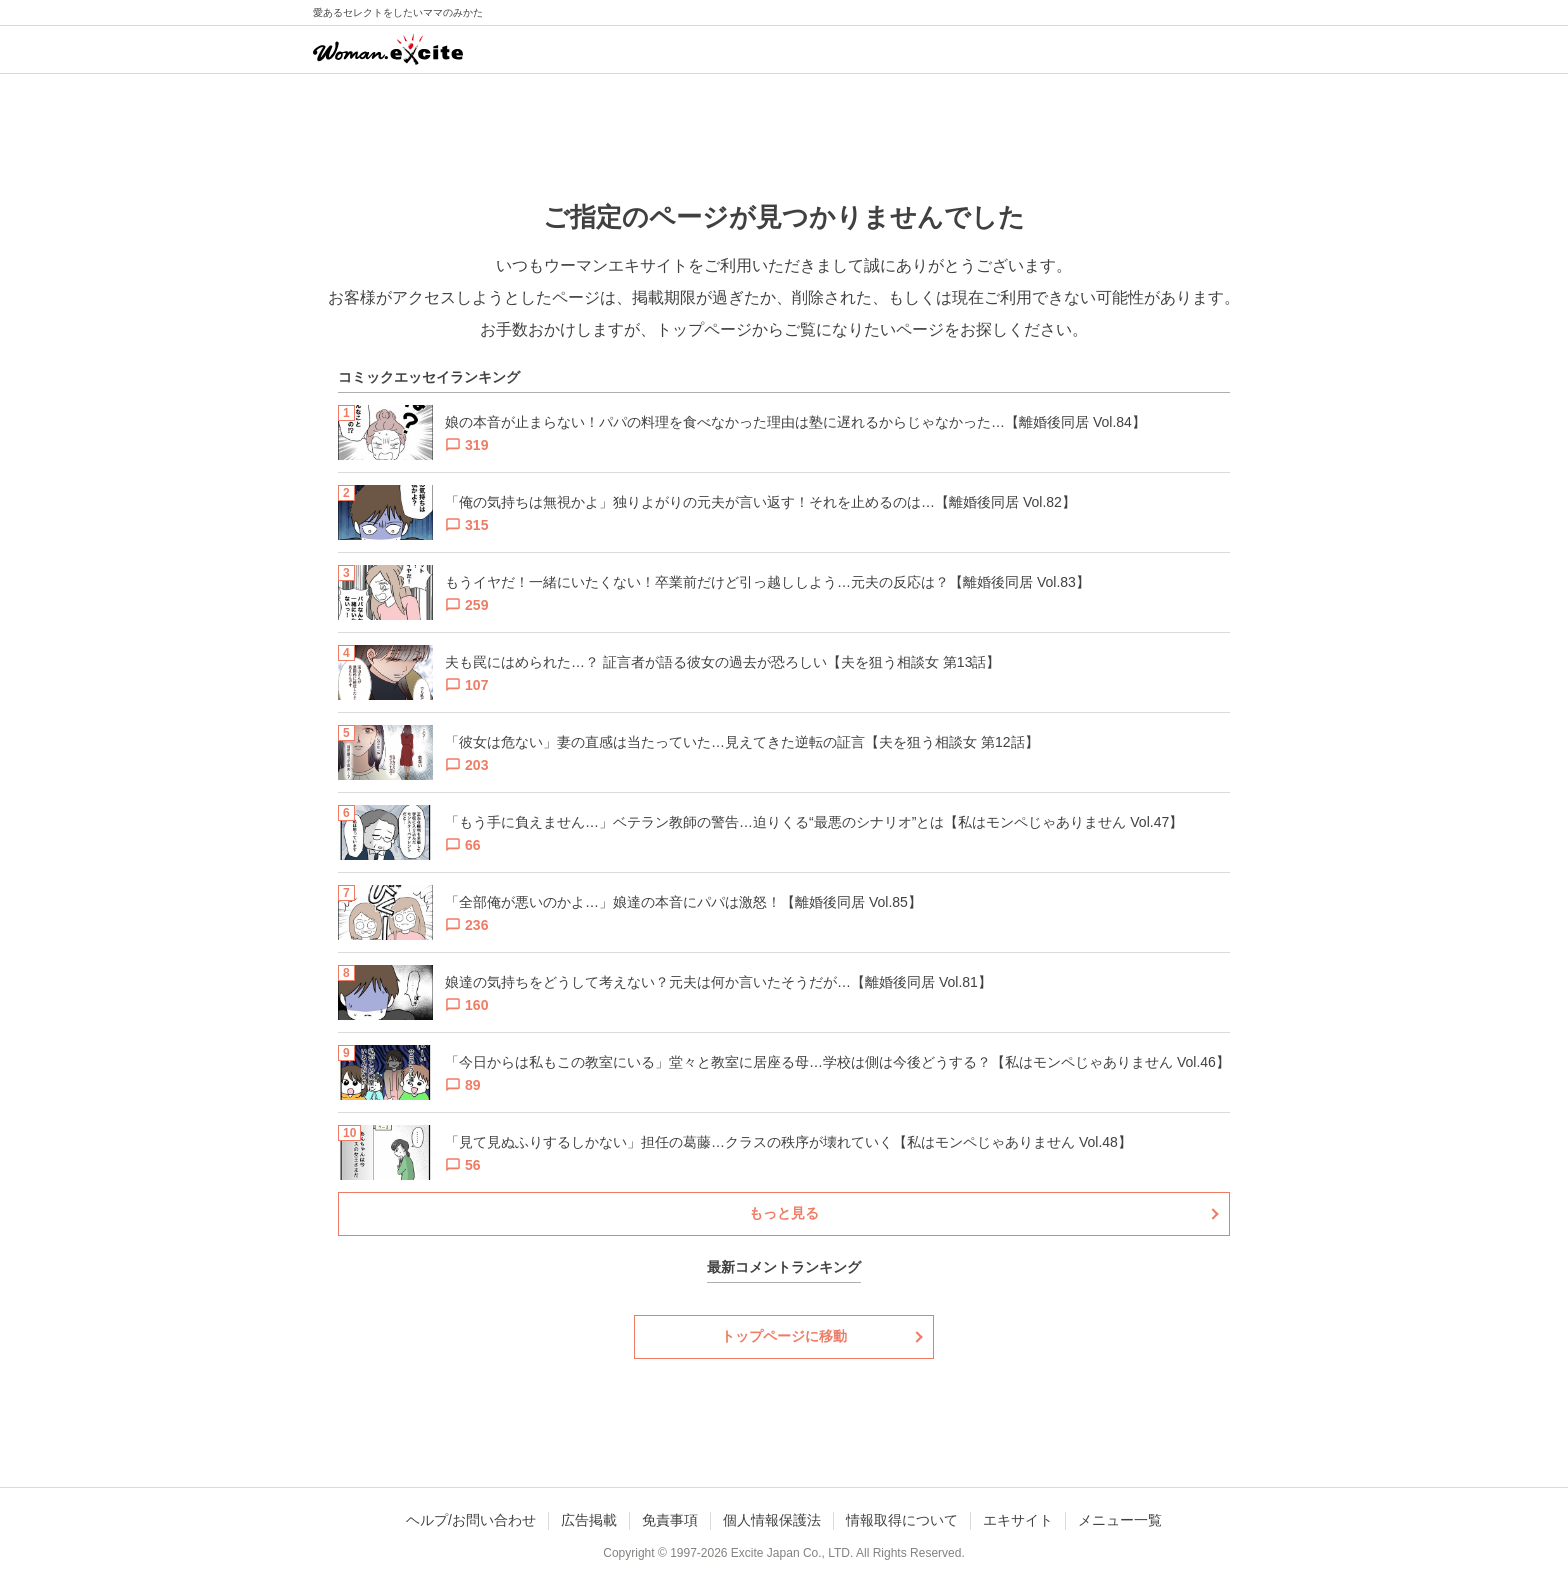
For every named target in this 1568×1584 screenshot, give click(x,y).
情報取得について (902, 1520)
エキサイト (1018, 1520)
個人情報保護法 (772, 1520)
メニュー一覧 (1120, 1520)
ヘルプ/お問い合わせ (471, 1520)
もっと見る (784, 1213)
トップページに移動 (784, 1336)
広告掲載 (589, 1520)
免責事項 (670, 1520)
